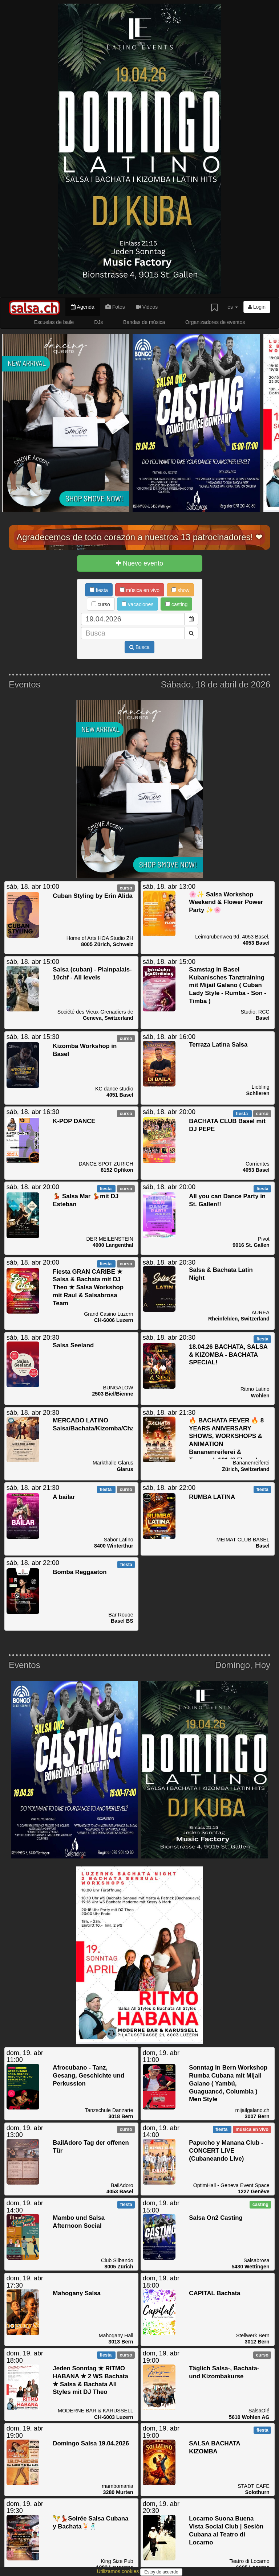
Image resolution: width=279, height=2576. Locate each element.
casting (176, 604)
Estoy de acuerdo (161, 2572)
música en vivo (139, 590)
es (232, 307)
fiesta (99, 590)
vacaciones (137, 604)
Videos (147, 307)
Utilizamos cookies (118, 2571)
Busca (139, 647)
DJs (98, 322)
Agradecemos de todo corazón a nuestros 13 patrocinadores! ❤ (139, 537)
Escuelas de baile (54, 322)
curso (101, 604)
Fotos (115, 307)
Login (257, 307)
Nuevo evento (139, 563)
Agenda (82, 307)
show (180, 590)
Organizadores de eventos (215, 322)
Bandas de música (144, 322)
